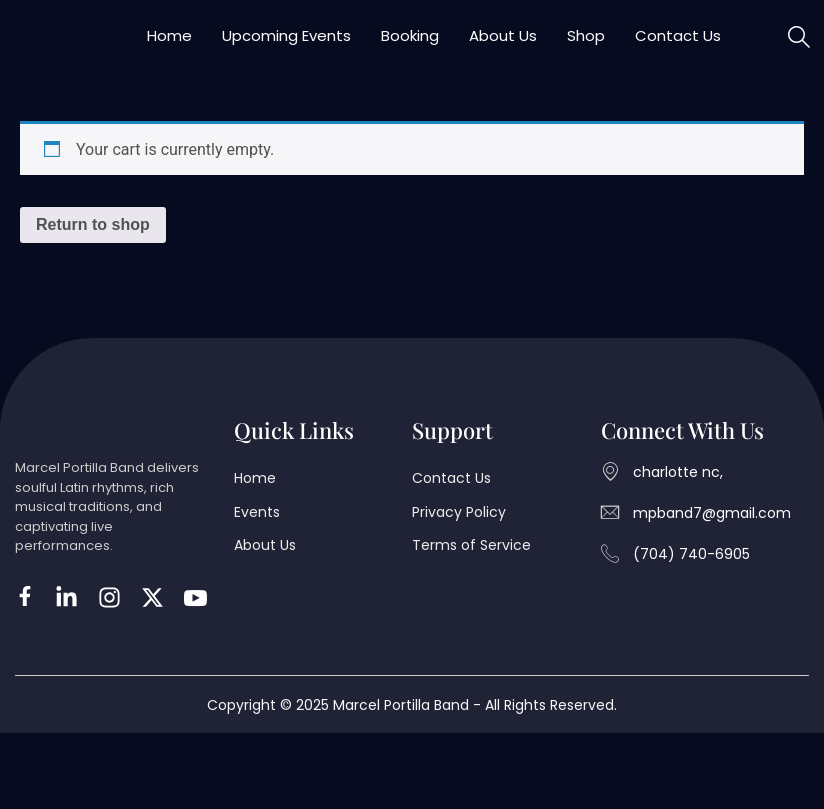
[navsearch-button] (799, 48)
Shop (586, 45)
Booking (410, 45)
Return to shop (93, 244)
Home (169, 45)
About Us (503, 45)
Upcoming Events (286, 45)
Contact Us (678, 45)
